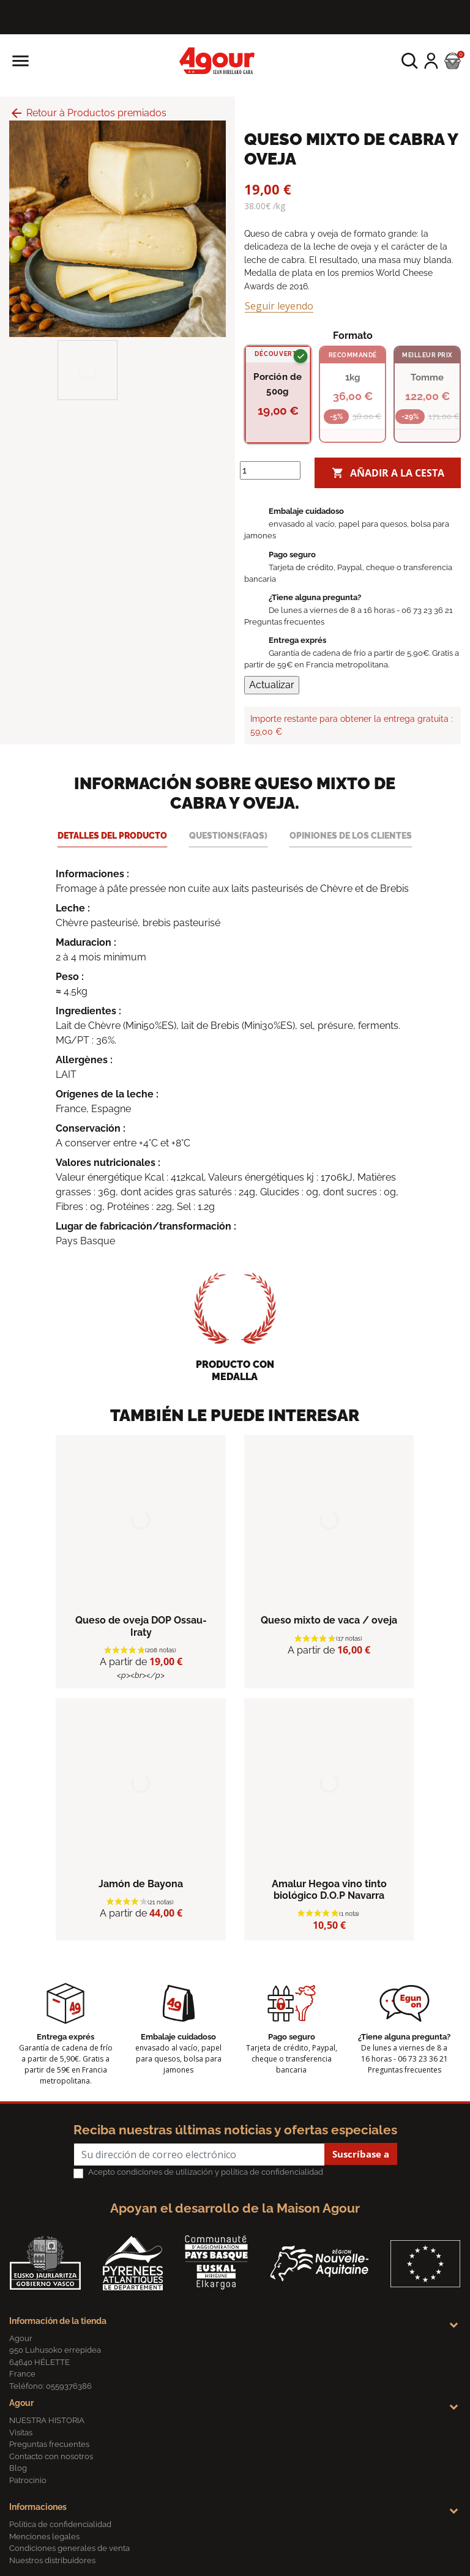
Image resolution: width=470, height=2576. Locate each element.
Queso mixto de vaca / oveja (329, 1620)
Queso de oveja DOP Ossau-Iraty (141, 1626)
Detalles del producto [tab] (112, 835)
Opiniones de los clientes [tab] (350, 835)
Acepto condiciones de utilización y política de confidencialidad (205, 2172)
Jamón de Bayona (141, 1884)
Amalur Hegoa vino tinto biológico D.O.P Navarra (329, 1889)
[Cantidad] (270, 470)
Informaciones (38, 2507)
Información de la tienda (57, 2321)
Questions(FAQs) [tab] (228, 835)
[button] (409, 61)
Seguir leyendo (279, 306)
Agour (21, 2403)
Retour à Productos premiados (87, 113)
